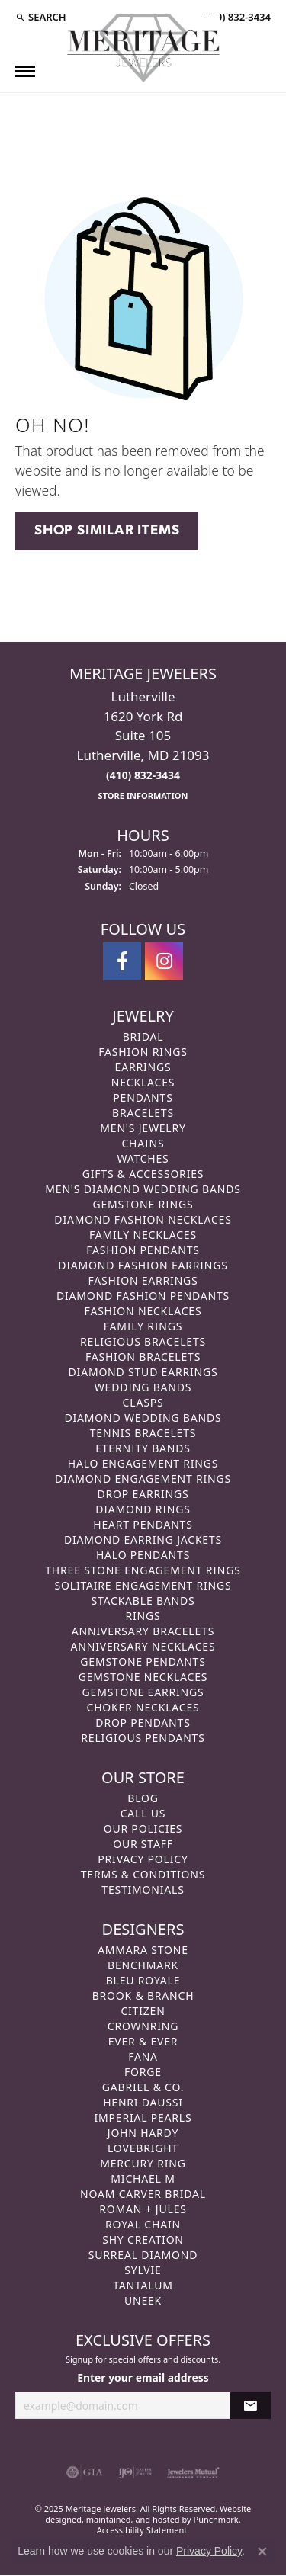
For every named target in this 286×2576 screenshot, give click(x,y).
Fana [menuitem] (143, 2056)
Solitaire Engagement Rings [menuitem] (143, 1585)
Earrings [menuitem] (143, 1067)
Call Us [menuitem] (143, 1813)
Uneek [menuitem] (143, 2300)
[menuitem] (84, 2473)
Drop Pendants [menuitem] (142, 1722)
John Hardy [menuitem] (143, 2132)
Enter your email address (143, 2378)
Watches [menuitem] (143, 1158)
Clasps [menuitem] (143, 1402)
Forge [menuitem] (143, 2071)
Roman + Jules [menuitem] (142, 2209)
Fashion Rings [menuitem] (142, 1051)
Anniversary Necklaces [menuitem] (143, 1646)
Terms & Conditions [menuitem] (143, 1874)
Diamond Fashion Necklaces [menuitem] (142, 1219)
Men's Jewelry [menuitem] (142, 1128)
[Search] (40, 17)
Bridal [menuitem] (143, 1036)
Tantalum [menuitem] (143, 2285)
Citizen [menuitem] (143, 2010)
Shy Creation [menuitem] (143, 2239)
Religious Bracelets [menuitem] (143, 1341)
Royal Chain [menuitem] (143, 2224)
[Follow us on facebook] (122, 961)
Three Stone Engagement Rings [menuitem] (142, 1570)
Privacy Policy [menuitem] (143, 1859)
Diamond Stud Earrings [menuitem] (143, 1372)
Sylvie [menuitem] (142, 2270)
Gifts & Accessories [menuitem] (143, 1173)
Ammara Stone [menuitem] (143, 1949)
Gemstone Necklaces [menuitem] (143, 1677)
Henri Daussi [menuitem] (143, 2102)
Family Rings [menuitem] (143, 1326)
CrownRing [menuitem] (143, 2026)
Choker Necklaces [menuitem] (142, 1707)
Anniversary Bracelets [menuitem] (143, 1631)
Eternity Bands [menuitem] (143, 1448)
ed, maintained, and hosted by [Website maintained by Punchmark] (133, 2519)
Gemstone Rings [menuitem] (142, 1204)
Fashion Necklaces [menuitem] (143, 1311)
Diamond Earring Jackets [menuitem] (143, 1539)
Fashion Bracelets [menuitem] (143, 1356)
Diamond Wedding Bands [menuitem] (143, 1417)
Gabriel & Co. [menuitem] (143, 2087)
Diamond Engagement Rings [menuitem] (143, 1478)
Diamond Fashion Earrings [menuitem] (143, 1265)
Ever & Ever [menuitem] (143, 2041)
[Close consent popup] (262, 2551)
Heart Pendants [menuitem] (142, 1524)
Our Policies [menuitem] (143, 1828)
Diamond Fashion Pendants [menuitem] (143, 1295)
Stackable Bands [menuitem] (142, 1600)
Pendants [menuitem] (142, 1097)
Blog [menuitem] (142, 1798)
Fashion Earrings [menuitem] (143, 1280)
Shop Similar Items (106, 531)
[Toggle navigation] (25, 71)
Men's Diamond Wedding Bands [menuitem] (142, 1189)
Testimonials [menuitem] (142, 1889)
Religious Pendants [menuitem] (142, 1738)
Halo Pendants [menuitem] (143, 1555)
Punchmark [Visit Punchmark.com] (216, 2519)
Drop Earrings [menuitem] (143, 1494)
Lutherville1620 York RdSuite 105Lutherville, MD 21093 (143, 745)
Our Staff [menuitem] (143, 1844)
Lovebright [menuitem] (143, 2148)
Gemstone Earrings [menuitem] (143, 1692)
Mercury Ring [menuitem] (142, 2163)
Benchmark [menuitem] (143, 1965)
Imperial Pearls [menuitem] (142, 2117)
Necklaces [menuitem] (143, 1082)
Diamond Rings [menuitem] (142, 1509)
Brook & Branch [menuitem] (143, 1995)
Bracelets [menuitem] (143, 1112)
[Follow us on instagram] (164, 961)
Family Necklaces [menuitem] (143, 1234)
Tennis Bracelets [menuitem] (143, 1433)
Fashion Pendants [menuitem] (143, 1250)
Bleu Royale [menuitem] (143, 1980)
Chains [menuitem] (142, 1143)
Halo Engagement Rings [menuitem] (143, 1463)
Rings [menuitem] (143, 1616)
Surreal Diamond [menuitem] (143, 2254)
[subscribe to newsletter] (250, 2406)
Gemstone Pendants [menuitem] (142, 1661)
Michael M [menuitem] (143, 2178)
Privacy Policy (209, 2551)
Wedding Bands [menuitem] (143, 1387)
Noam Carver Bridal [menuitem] (143, 2193)
